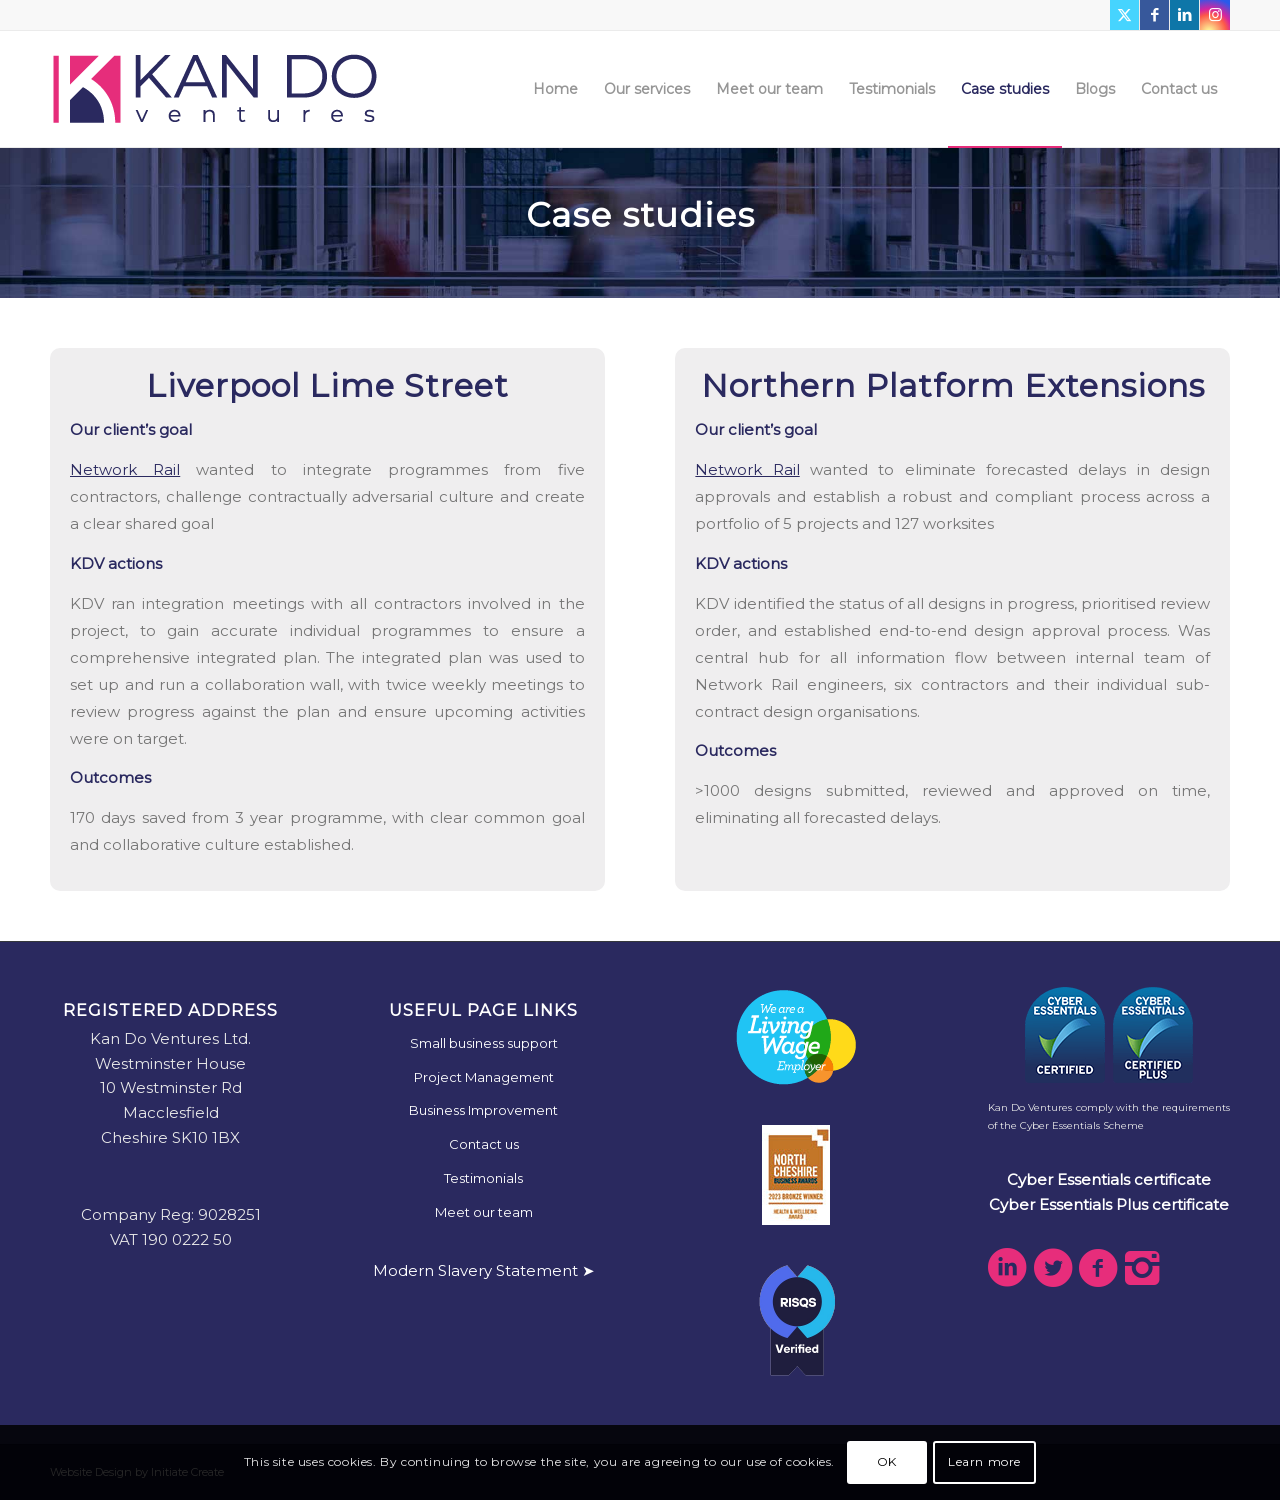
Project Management (484, 1077)
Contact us (484, 1144)
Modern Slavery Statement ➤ (484, 1270)
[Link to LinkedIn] (1184, 15)
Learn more (984, 1461)
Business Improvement (483, 1110)
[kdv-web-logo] (215, 89)
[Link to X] (1124, 15)
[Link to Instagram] (1215, 15)
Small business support (484, 1043)
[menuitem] (555, 89)
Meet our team (484, 1212)
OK (887, 1461)
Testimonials (483, 1178)
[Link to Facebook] (1154, 15)
